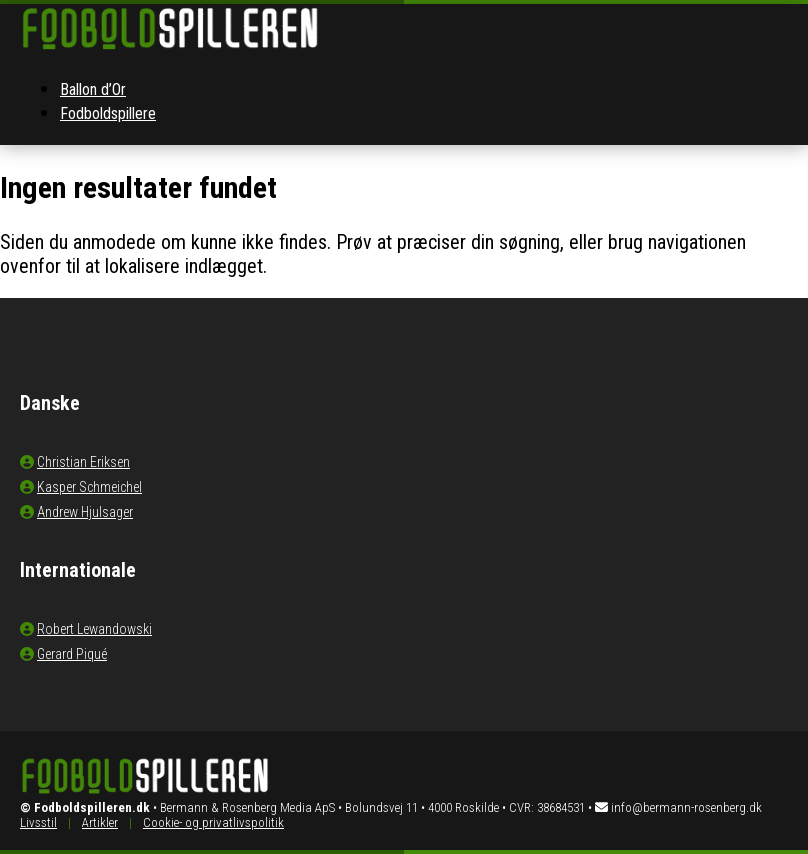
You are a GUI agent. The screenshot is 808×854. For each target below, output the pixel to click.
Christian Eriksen (83, 462)
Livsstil (38, 822)
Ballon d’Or (93, 89)
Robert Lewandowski (94, 629)
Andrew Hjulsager (85, 512)
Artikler (100, 822)
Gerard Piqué (72, 654)
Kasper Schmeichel (89, 487)
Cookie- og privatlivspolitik (213, 822)
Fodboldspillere (108, 113)
